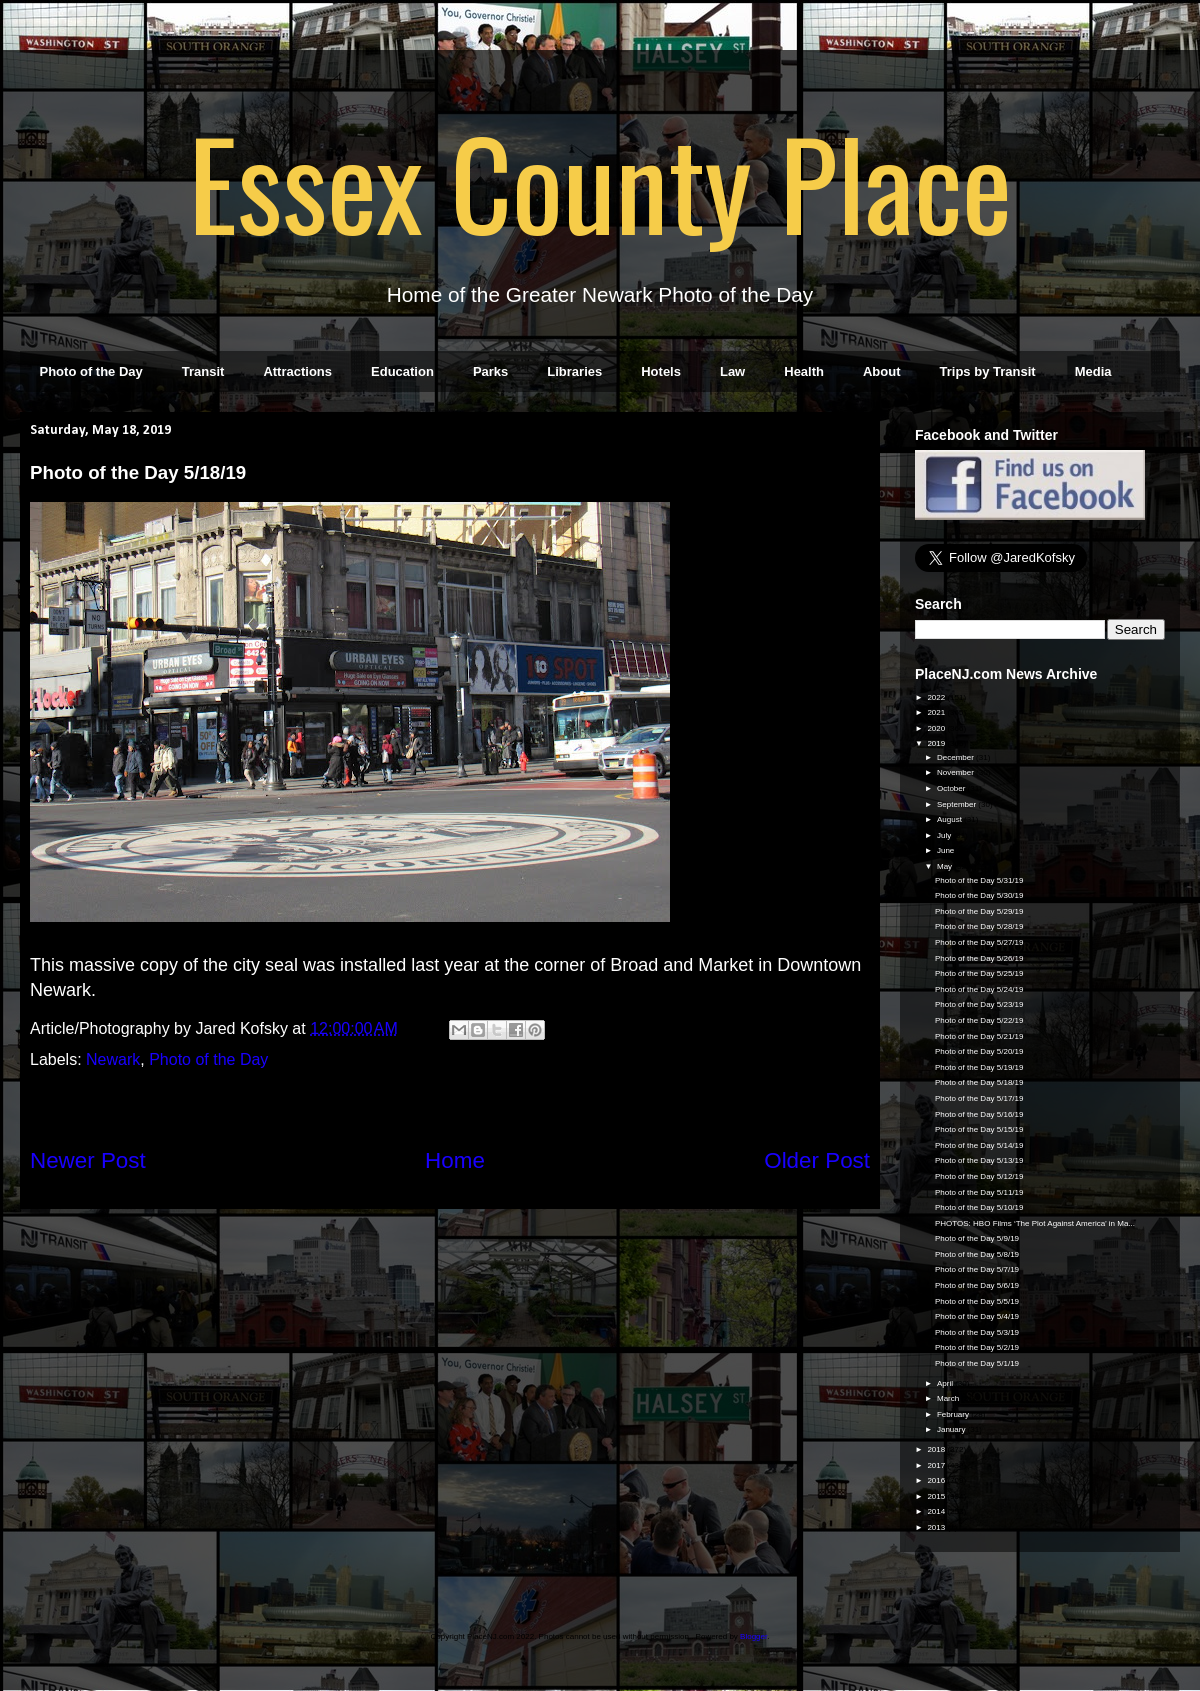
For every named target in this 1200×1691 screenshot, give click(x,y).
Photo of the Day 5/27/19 (979, 942)
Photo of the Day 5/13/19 (979, 1160)
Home (455, 1160)
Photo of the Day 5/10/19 (979, 1207)
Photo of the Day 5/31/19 (979, 880)
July (945, 835)
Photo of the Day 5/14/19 (979, 1145)
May (945, 866)
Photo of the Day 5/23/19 (979, 1004)
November (956, 772)
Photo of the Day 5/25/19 (979, 973)
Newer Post (88, 1160)
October (952, 788)
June (947, 850)
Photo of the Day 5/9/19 (977, 1238)
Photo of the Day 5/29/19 (979, 911)
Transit (203, 371)
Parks (490, 371)
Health (804, 371)
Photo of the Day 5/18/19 (979, 1082)
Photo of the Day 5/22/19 (979, 1020)
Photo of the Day (91, 371)
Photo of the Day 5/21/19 (979, 1036)
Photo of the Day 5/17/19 (979, 1098)
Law (732, 371)
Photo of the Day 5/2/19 (977, 1347)
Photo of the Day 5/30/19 (979, 895)
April (946, 1383)
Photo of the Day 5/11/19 (979, 1192)
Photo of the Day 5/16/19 (979, 1114)
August (950, 819)
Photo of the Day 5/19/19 (979, 1067)
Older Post (817, 1160)
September (957, 804)
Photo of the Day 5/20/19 (979, 1051)
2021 (937, 712)
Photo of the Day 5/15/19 (979, 1129)
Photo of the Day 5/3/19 (977, 1332)
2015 (937, 1496)
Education (402, 371)
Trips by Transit (988, 371)
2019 (937, 743)
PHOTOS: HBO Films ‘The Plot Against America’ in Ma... (1035, 1223)
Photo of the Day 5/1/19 (977, 1363)
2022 (937, 697)
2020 (937, 728)
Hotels (661, 371)
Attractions (297, 371)
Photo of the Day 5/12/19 (979, 1176)
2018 (937, 1449)
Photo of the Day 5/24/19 (979, 989)
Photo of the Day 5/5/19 (977, 1301)
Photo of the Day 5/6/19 (977, 1285)
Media (1093, 371)
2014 (937, 1511)
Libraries (574, 371)
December (956, 757)
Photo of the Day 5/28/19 (979, 926)
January (952, 1429)
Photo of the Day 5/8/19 (977, 1254)
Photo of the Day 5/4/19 (977, 1316)
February (954, 1414)
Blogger (753, 1636)
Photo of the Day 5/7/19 (977, 1269)
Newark (113, 1059)
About (882, 371)
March (949, 1398)
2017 (937, 1465)
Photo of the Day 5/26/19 (979, 958)
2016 (937, 1480)
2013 (937, 1527)
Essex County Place (600, 181)
